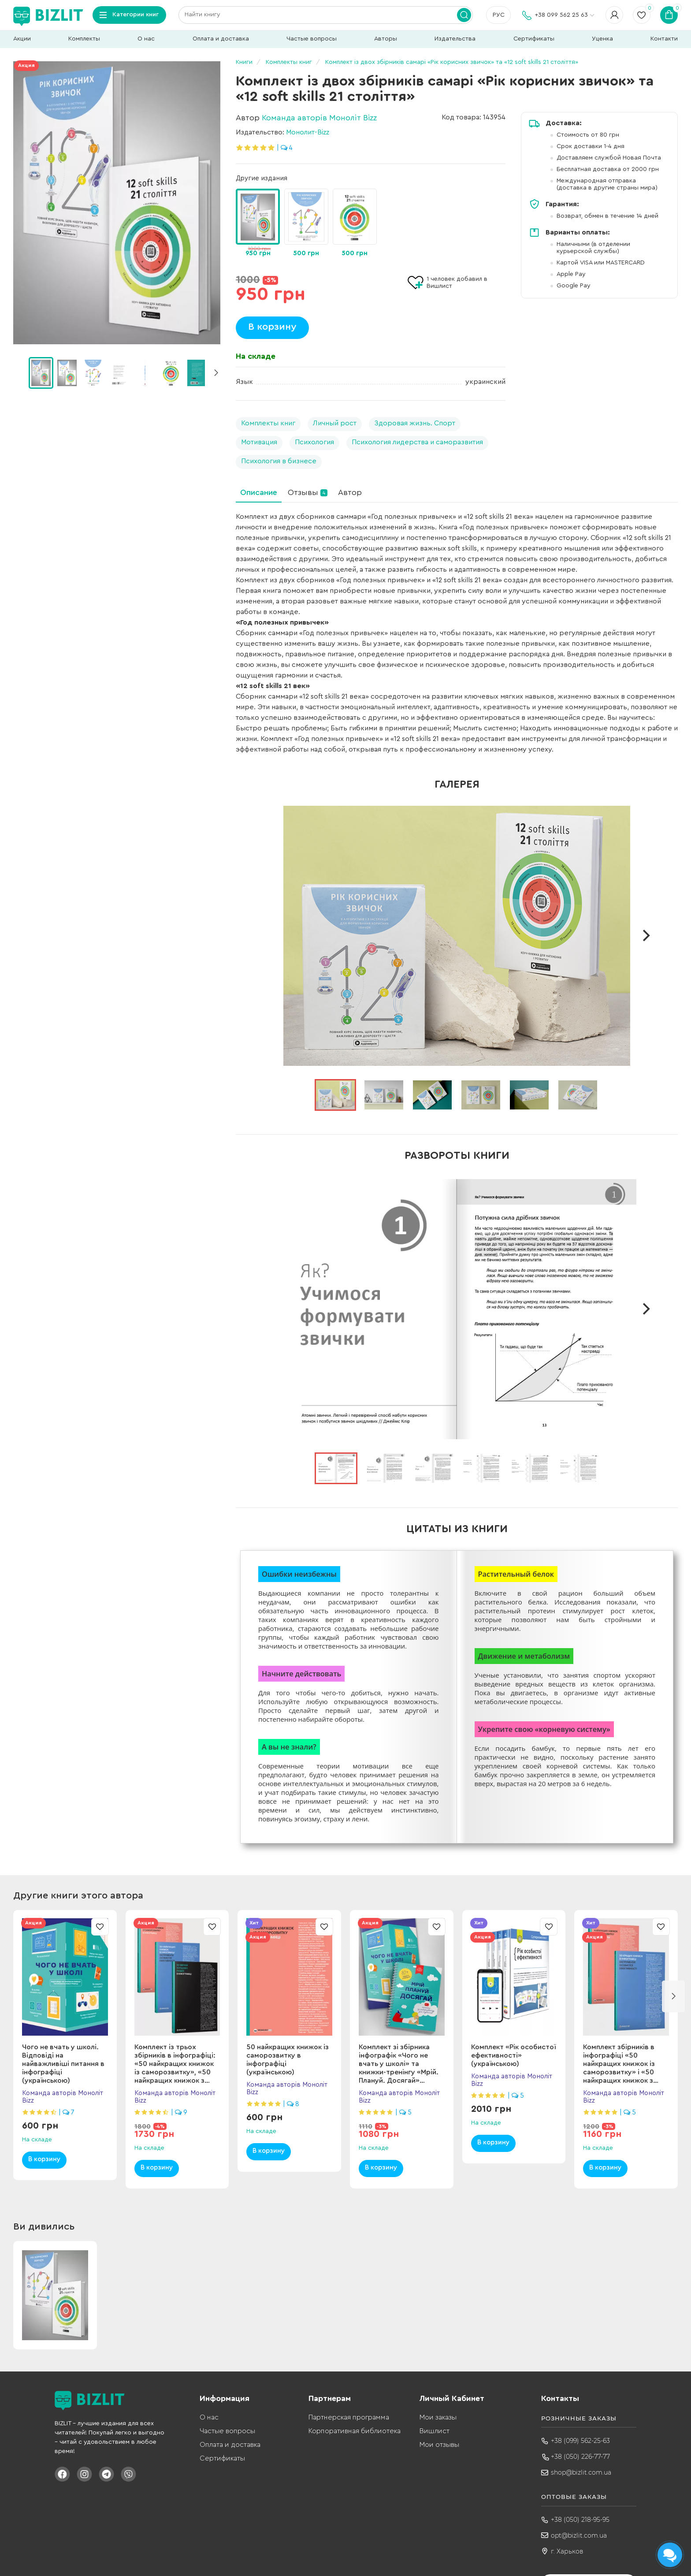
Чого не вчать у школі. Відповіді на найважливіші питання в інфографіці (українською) (63, 2064)
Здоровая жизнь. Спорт (414, 423)
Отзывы (307, 492)
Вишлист (435, 2431)
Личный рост (335, 423)
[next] (645, 936)
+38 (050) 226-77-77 (580, 2457)
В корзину (272, 326)
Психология (314, 442)
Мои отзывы (439, 2444)
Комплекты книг (268, 423)
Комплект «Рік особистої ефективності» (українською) (513, 2055)
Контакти (664, 39)
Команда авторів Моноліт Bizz (319, 118)
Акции (22, 39)
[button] (215, 373)
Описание (258, 492)
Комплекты (84, 39)
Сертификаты (533, 39)
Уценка (602, 39)
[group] (258, 224)
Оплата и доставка (221, 39)
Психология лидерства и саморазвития (417, 442)
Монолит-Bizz (307, 132)
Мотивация (259, 442)
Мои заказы (438, 2417)
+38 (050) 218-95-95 (580, 2520)
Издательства (455, 39)
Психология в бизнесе (278, 461)
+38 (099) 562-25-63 (580, 2441)
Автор (350, 492)
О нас (146, 39)
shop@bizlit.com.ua (581, 2472)
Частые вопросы (311, 39)
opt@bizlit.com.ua (579, 2535)
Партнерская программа (348, 2417)
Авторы (385, 39)
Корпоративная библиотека (354, 2431)
